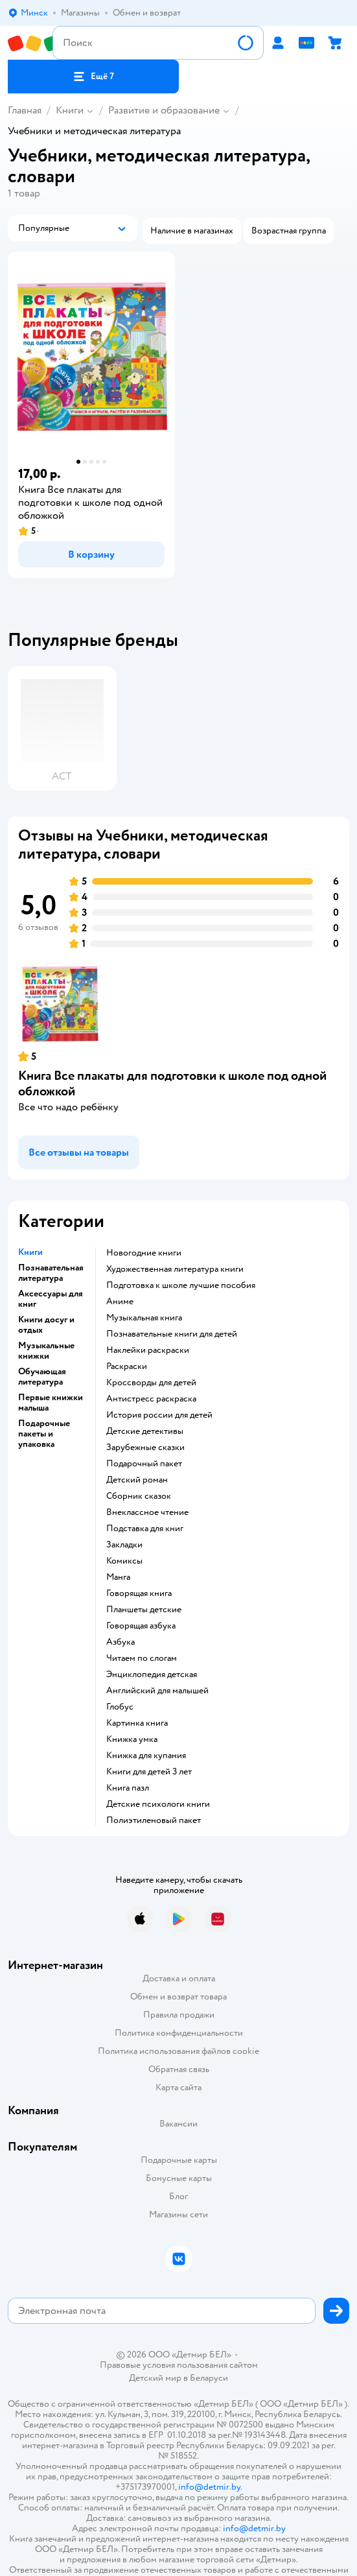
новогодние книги (143, 1253)
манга (118, 1577)
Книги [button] (30, 1252)
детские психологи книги (158, 1804)
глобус (119, 1707)
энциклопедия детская (151, 1674)
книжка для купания (146, 1755)
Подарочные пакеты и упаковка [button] (44, 1433)
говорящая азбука (141, 1626)
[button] (93, 76)
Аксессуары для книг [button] (50, 1299)
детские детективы (144, 1431)
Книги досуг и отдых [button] (46, 1325)
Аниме (119, 1301)
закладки (124, 1545)
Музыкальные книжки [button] (46, 1351)
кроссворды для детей (151, 1382)
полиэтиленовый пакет (153, 1820)
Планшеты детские (143, 1609)
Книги (70, 110)
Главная (24, 110)
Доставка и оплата (179, 1978)
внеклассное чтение (147, 1512)
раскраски (126, 1366)
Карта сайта (178, 2087)
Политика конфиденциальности (179, 2032)
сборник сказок (138, 1496)
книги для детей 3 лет (149, 1772)
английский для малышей (157, 1691)
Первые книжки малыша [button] (50, 1402)
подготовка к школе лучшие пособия (180, 1285)
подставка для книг (144, 1528)
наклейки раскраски (147, 1350)
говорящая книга (139, 1593)
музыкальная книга (144, 1318)
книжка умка (131, 1739)
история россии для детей (159, 1415)
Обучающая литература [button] (42, 1376)
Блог (178, 2196)
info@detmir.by (209, 2486)
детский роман (137, 1480)
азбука (120, 1642)
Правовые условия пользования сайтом (179, 2365)
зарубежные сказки (145, 1447)
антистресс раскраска (151, 1399)
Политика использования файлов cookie (178, 2051)
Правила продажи (178, 2014)
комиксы (124, 1561)
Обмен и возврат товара (178, 1996)
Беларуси (209, 2377)
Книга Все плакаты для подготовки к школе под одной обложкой (172, 1083)
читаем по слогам (141, 1658)
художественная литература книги (175, 1269)
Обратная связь (178, 2069)
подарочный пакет (144, 1464)
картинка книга (137, 1723)
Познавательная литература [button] (51, 1273)
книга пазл (127, 1788)
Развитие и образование (164, 110)
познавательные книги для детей (171, 1334)
